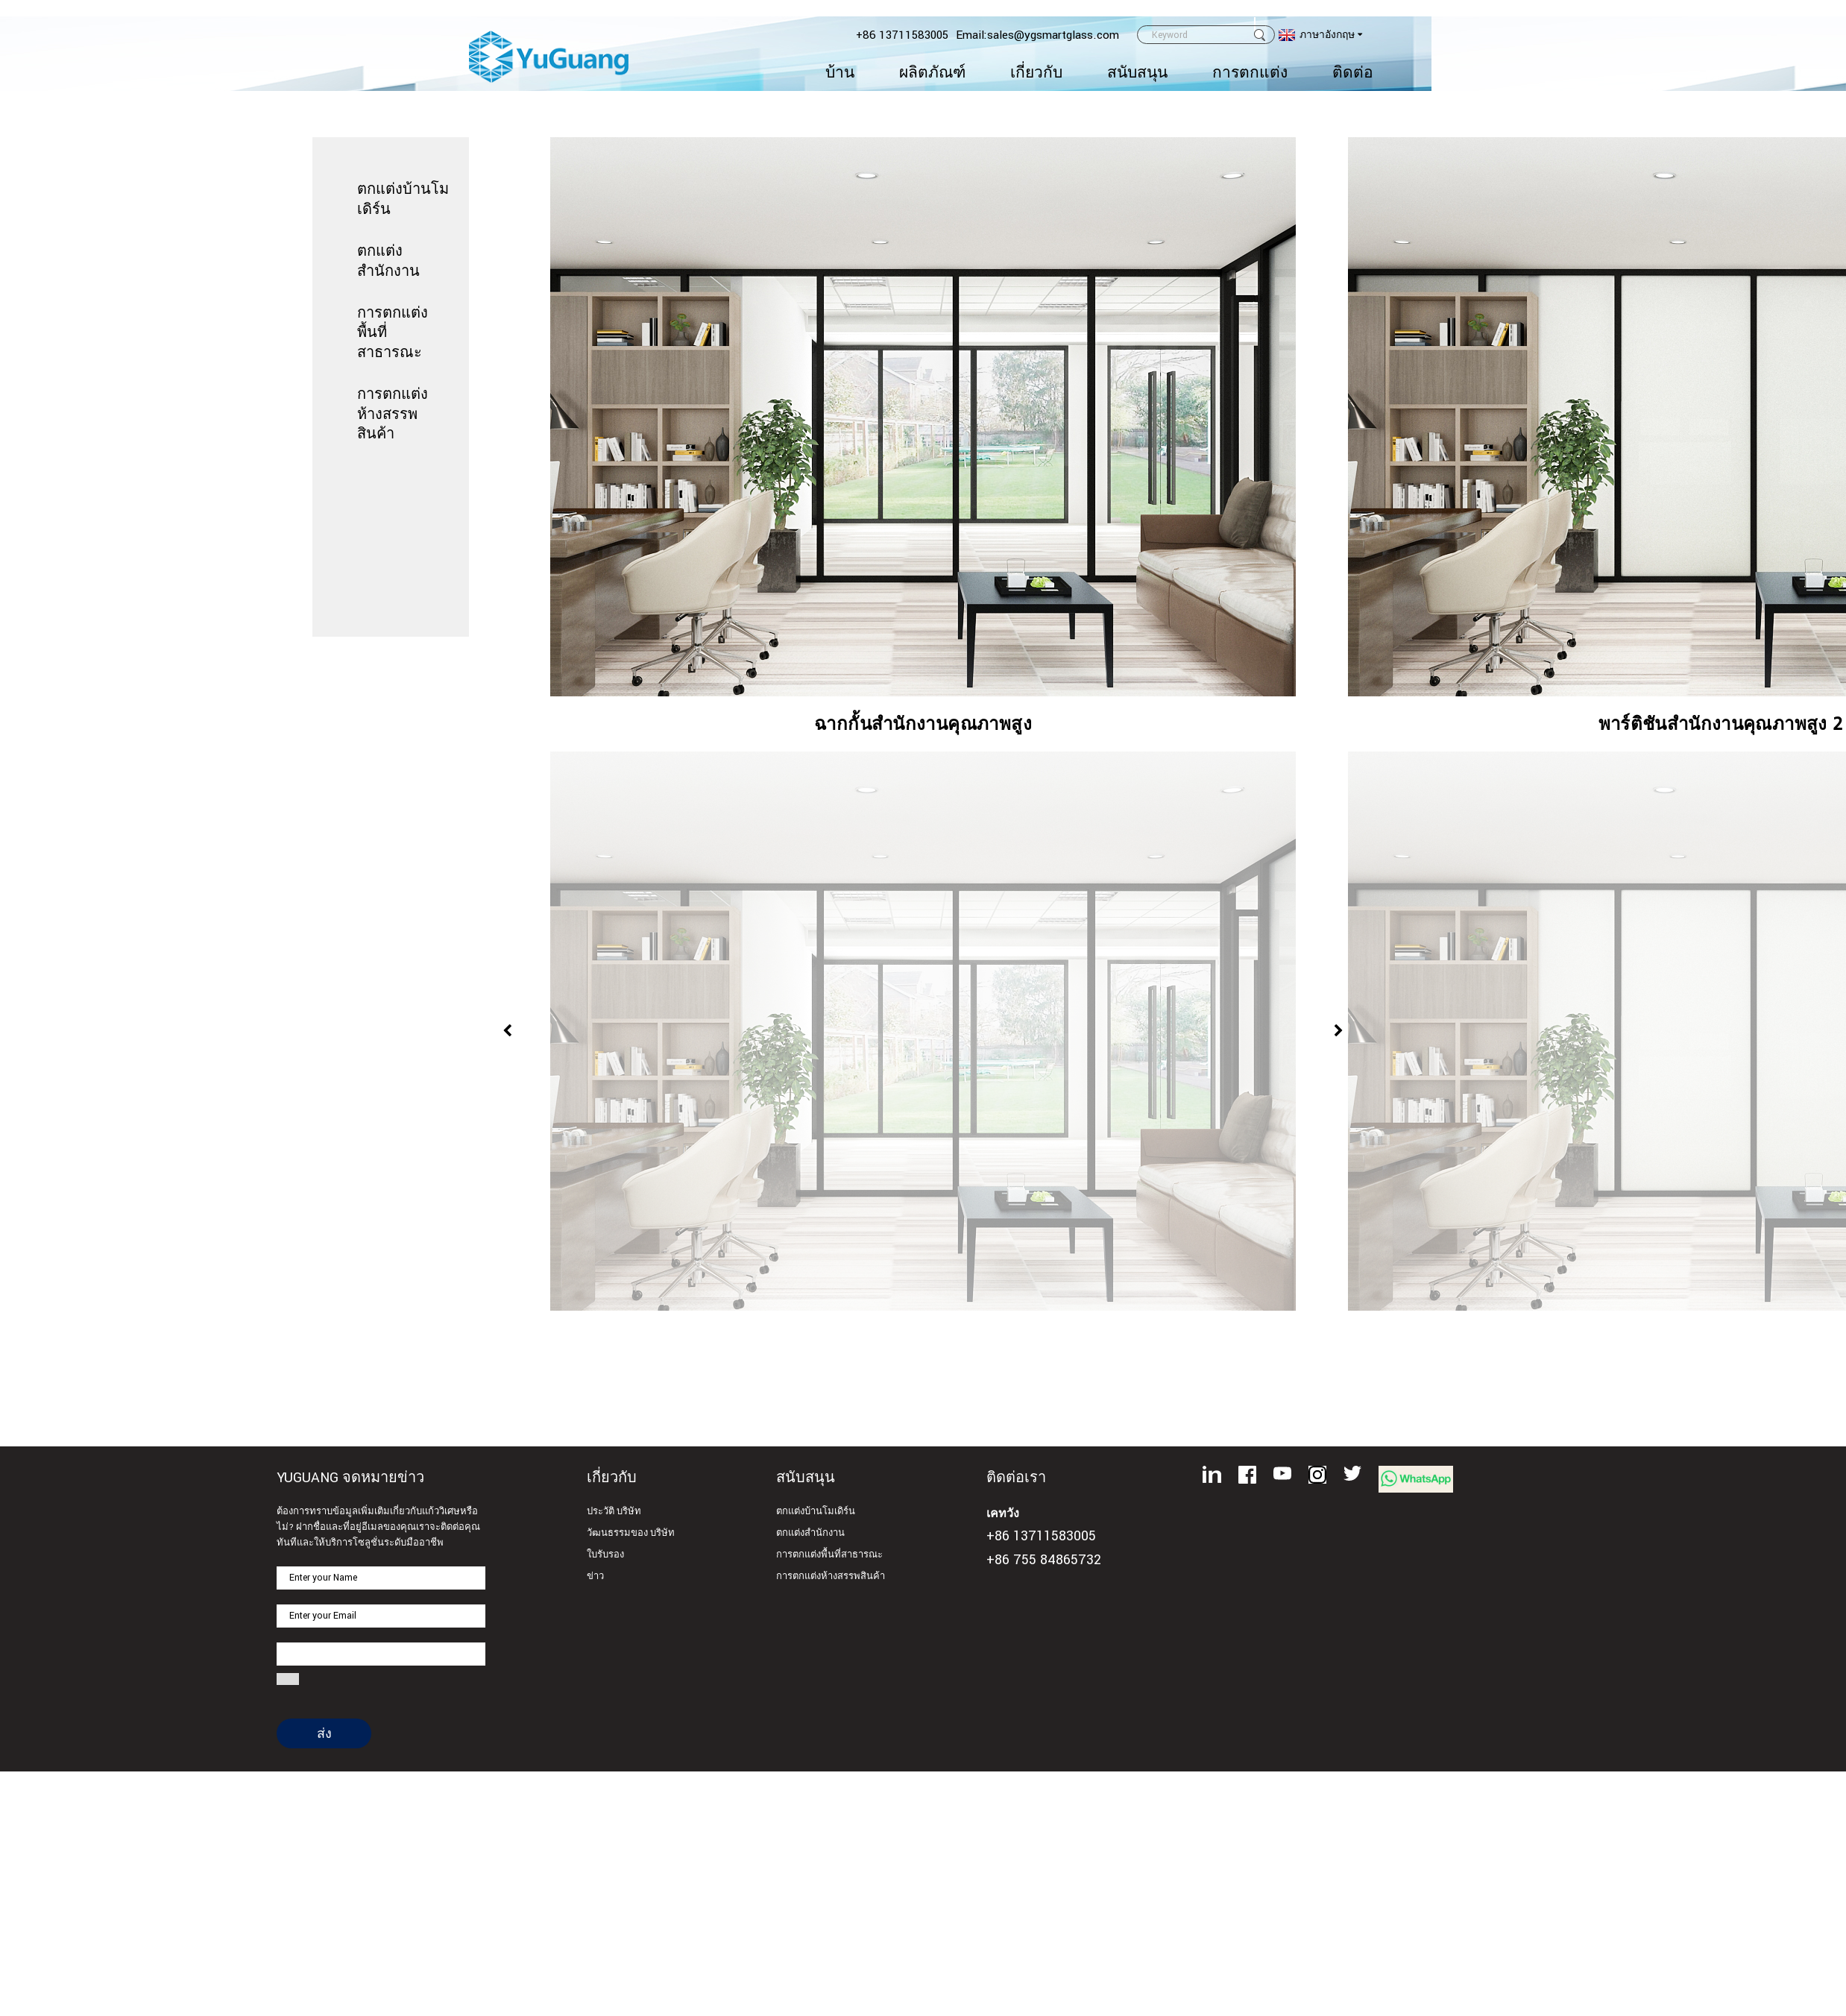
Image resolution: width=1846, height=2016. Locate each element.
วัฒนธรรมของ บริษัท (631, 1533)
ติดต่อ (1352, 73)
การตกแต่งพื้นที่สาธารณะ (829, 1555)
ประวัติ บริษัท (614, 1511)
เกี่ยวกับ (1036, 73)
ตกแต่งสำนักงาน (810, 1533)
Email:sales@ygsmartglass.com (1037, 35)
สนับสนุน (1137, 73)
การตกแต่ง (1250, 73)
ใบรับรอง (605, 1555)
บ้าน (839, 73)
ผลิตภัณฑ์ (932, 73)
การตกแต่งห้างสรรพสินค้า (392, 413)
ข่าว (595, 1576)
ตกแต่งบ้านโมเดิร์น (815, 1511)
